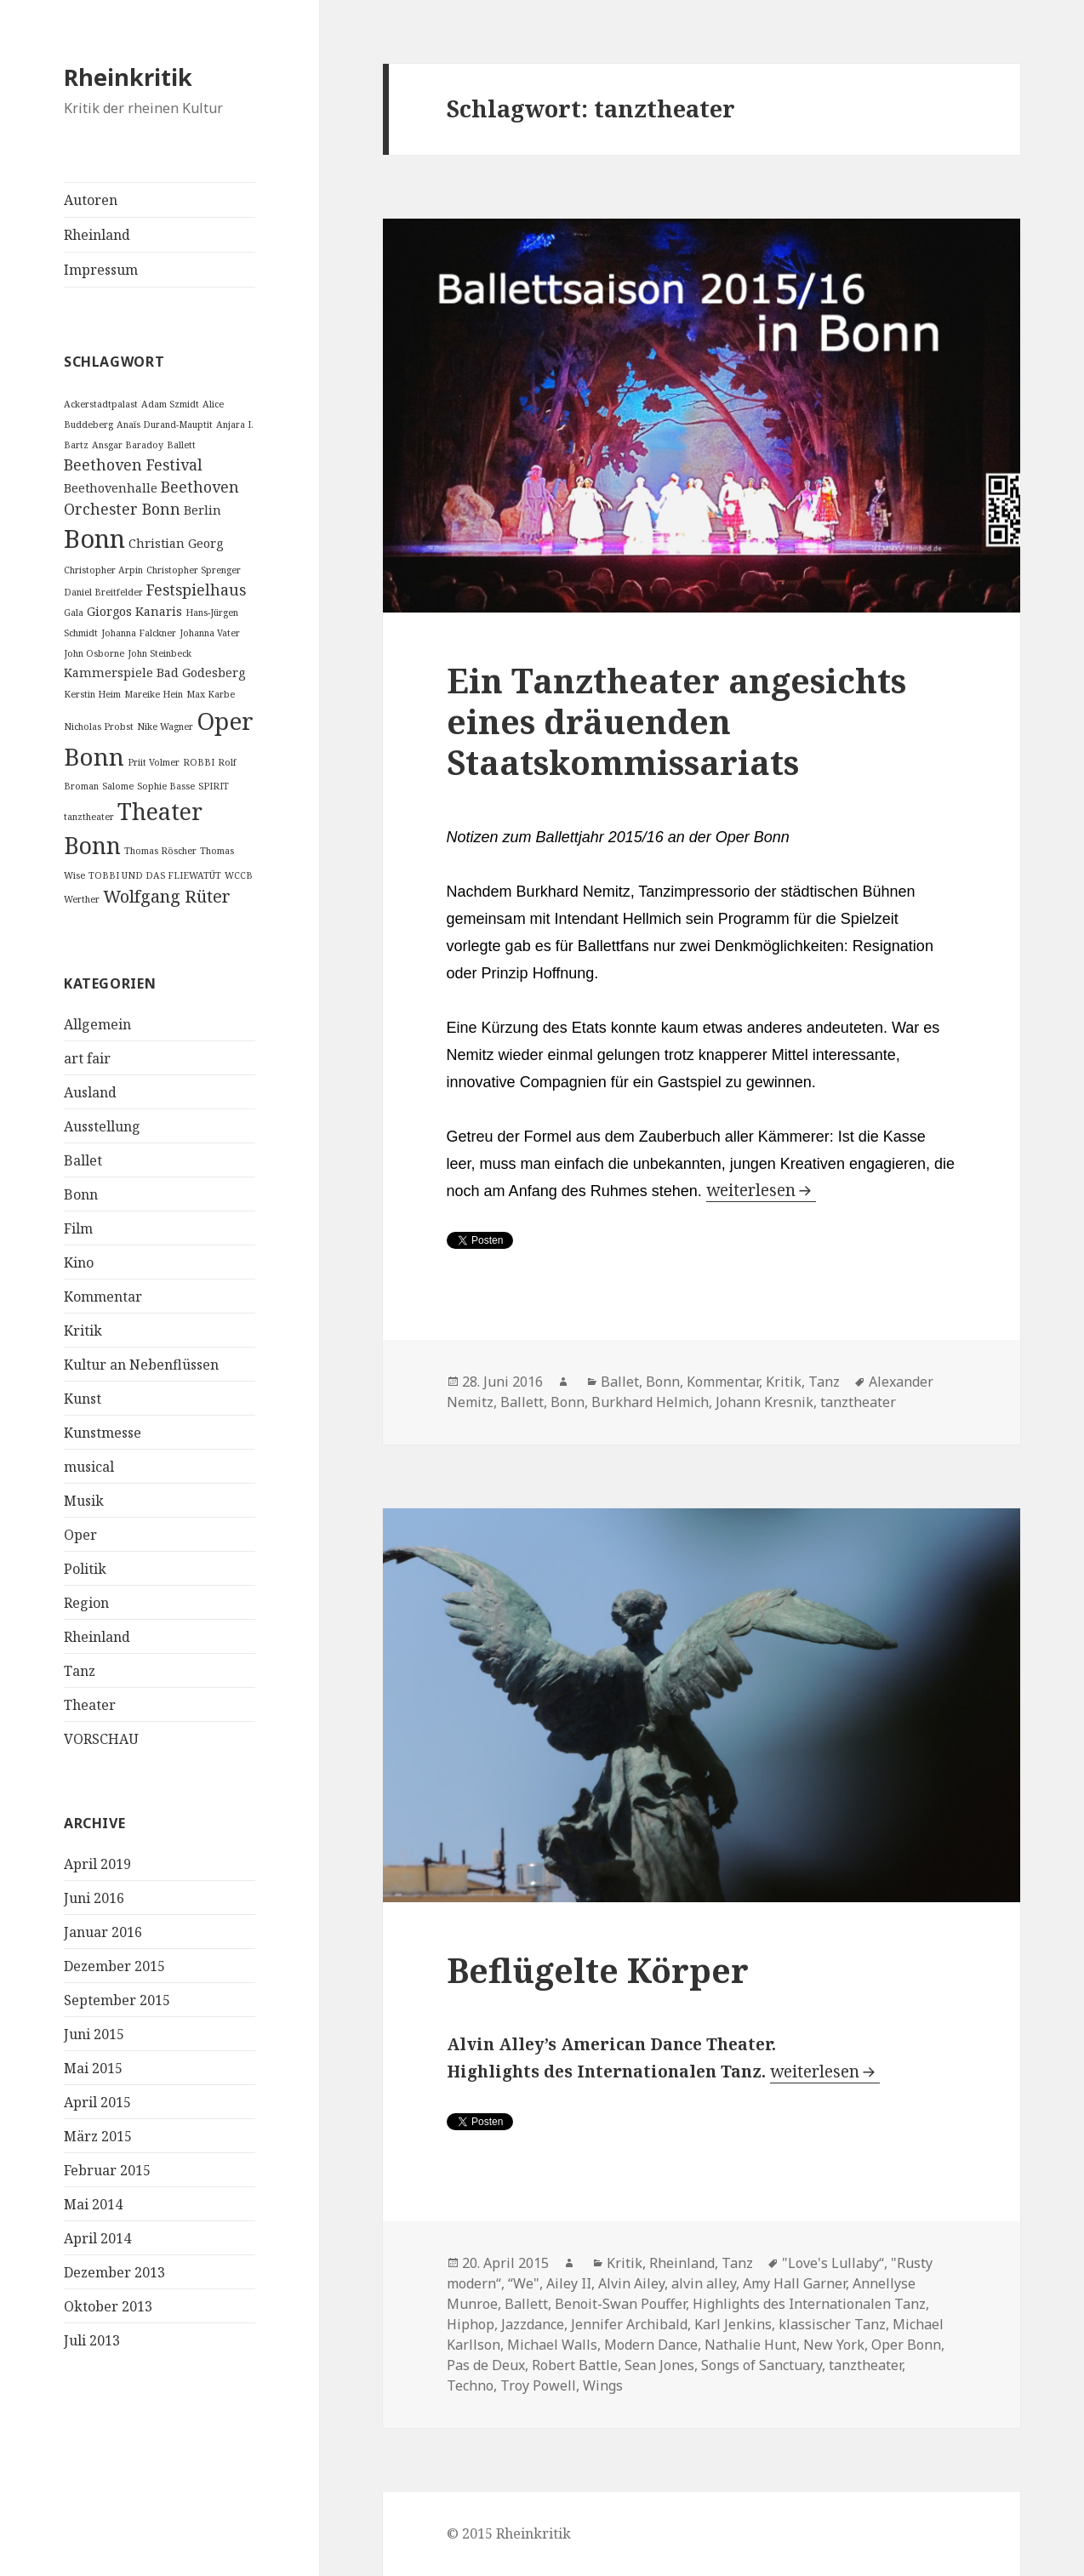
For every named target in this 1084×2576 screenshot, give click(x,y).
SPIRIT (213, 786)
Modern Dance (651, 2344)
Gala (73, 612)
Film (78, 1228)
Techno (470, 2385)
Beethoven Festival (133, 464)
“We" (523, 2283)
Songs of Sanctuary (761, 2365)
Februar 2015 (107, 2170)
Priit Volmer (154, 762)
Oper (80, 1534)
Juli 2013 (92, 2340)
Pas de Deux (486, 2365)
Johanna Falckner (138, 633)
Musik (84, 1500)
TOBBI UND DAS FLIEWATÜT (154, 875)
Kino (79, 1262)
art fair (87, 1058)
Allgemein (97, 1024)
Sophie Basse (166, 786)
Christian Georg (175, 543)
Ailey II (568, 2283)
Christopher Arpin (103, 570)
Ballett (181, 445)
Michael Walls (552, 2344)
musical (89, 1466)
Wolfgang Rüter (167, 896)
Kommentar (103, 1296)
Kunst (82, 1398)
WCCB (239, 875)
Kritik (83, 1330)
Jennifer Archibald (629, 2324)
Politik (85, 1568)
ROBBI (198, 762)
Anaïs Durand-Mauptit (165, 424)
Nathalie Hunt (750, 2344)
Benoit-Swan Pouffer (620, 2303)
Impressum (101, 269)
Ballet (83, 1160)
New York (833, 2344)
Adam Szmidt (170, 404)
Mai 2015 (93, 2068)
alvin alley (703, 2283)
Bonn (94, 538)
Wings (603, 2385)
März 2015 (98, 2136)
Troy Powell (538, 2385)
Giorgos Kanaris (134, 611)
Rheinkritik (128, 77)
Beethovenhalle (110, 488)
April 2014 (97, 2238)
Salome (118, 786)
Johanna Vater (210, 633)
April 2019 (97, 1864)
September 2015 (117, 2000)
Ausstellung (102, 1126)
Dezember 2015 (114, 1966)
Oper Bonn (906, 2344)
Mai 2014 (93, 2204)
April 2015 (97, 2102)
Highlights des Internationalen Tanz (809, 2303)
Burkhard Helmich (650, 1402)
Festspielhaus (196, 589)
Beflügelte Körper (598, 1969)
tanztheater (89, 817)
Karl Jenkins (733, 2324)
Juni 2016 (94, 1898)
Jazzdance (532, 2324)
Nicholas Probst (99, 726)
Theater (90, 1704)
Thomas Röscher (160, 851)
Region (86, 1602)
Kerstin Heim (92, 694)
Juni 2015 (94, 2034)
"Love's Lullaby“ (833, 2263)
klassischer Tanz (832, 2324)
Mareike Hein (153, 694)
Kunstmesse (102, 1432)
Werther (82, 899)
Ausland (90, 1092)
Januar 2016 (103, 1932)
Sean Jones (659, 2365)
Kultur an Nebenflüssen (141, 1364)
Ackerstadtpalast (101, 404)
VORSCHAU (101, 1739)
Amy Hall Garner (794, 2283)
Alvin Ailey (631, 2283)
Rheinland (97, 234)
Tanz (79, 1670)
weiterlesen (761, 1190)
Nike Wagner (165, 726)
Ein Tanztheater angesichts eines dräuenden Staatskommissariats (676, 721)
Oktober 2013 (108, 2306)
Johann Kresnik (764, 1402)
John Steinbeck (159, 653)
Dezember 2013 (114, 2272)
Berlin (202, 510)
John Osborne (94, 653)
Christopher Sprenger (193, 570)
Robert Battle (575, 2365)
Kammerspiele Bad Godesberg (154, 672)
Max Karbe (210, 694)
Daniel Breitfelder (103, 592)
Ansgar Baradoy (127, 445)
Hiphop (470, 2324)
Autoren (90, 200)
